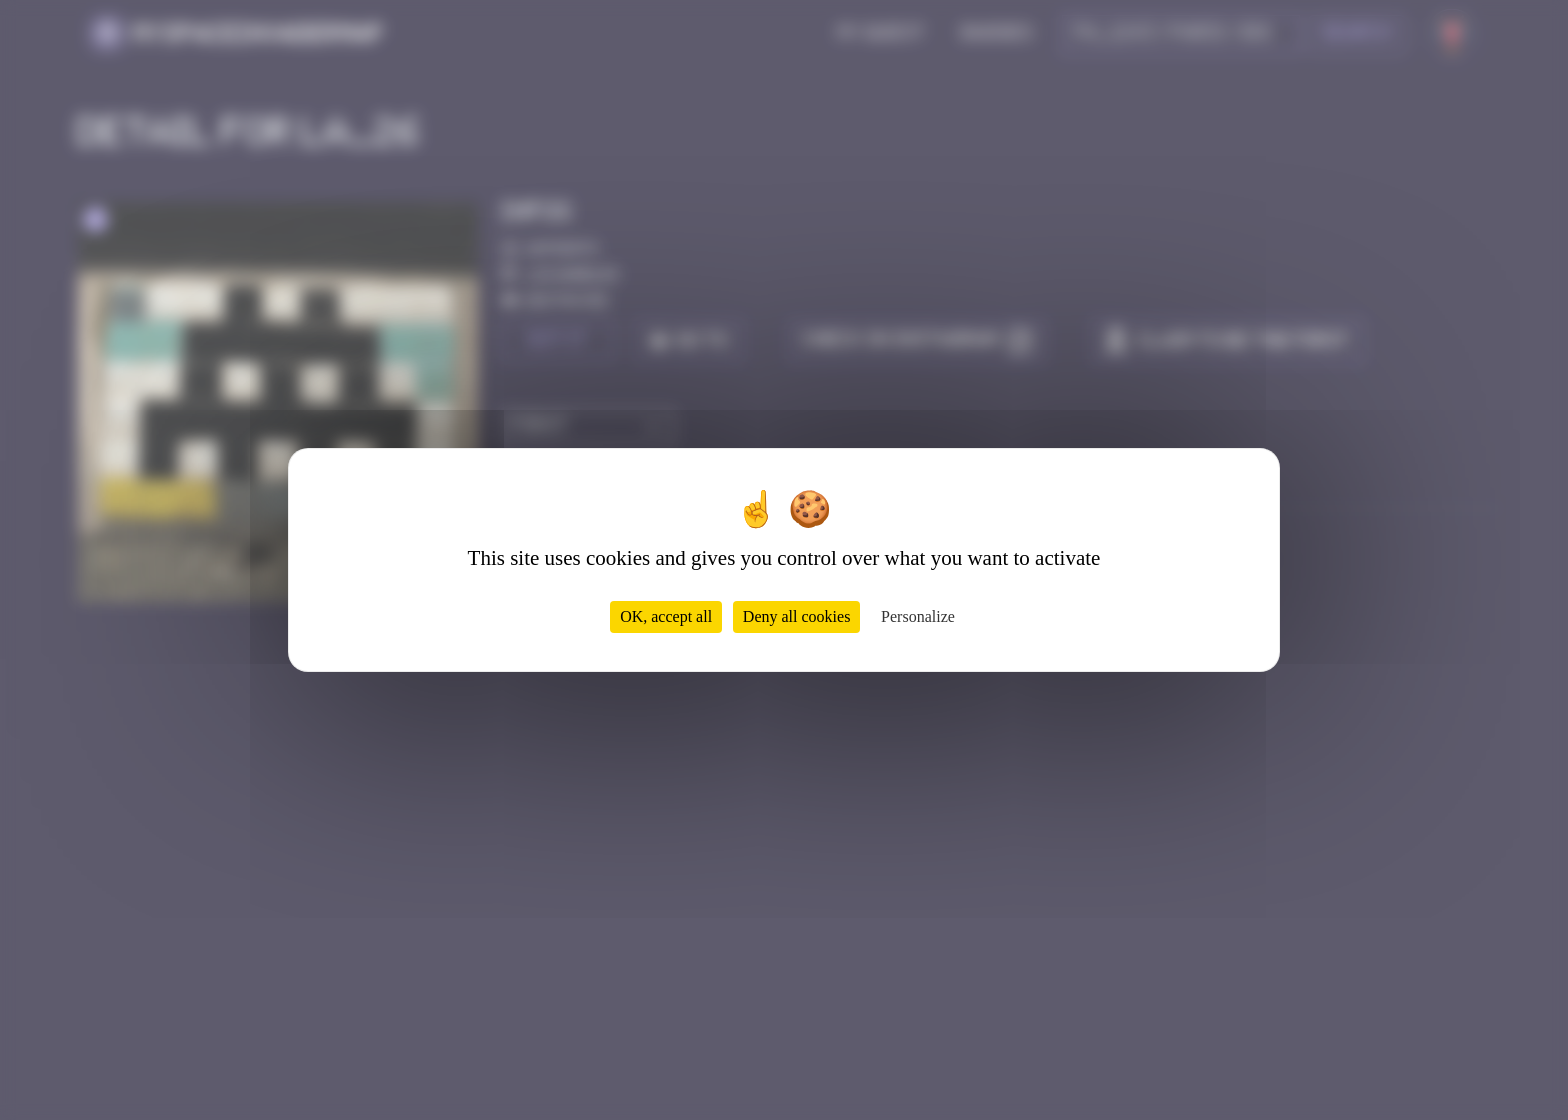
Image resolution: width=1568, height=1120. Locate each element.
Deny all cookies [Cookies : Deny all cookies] (797, 616)
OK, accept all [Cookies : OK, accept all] (666, 616)
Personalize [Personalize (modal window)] (918, 616)
